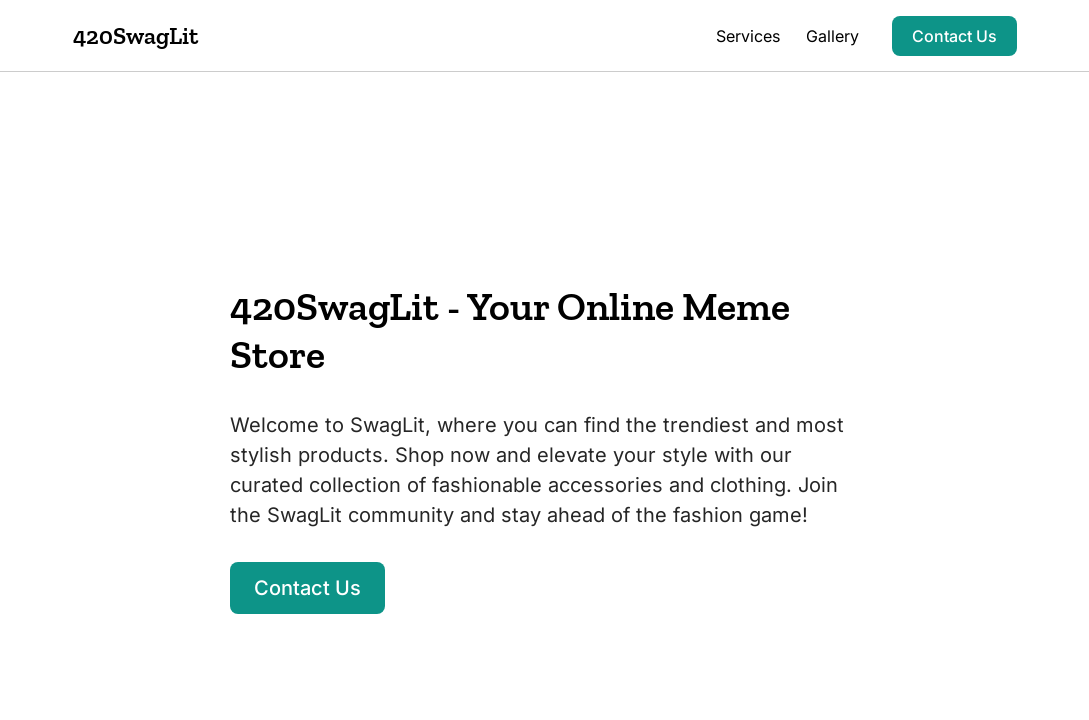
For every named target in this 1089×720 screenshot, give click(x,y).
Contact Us (954, 36)
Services (748, 36)
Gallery (832, 36)
